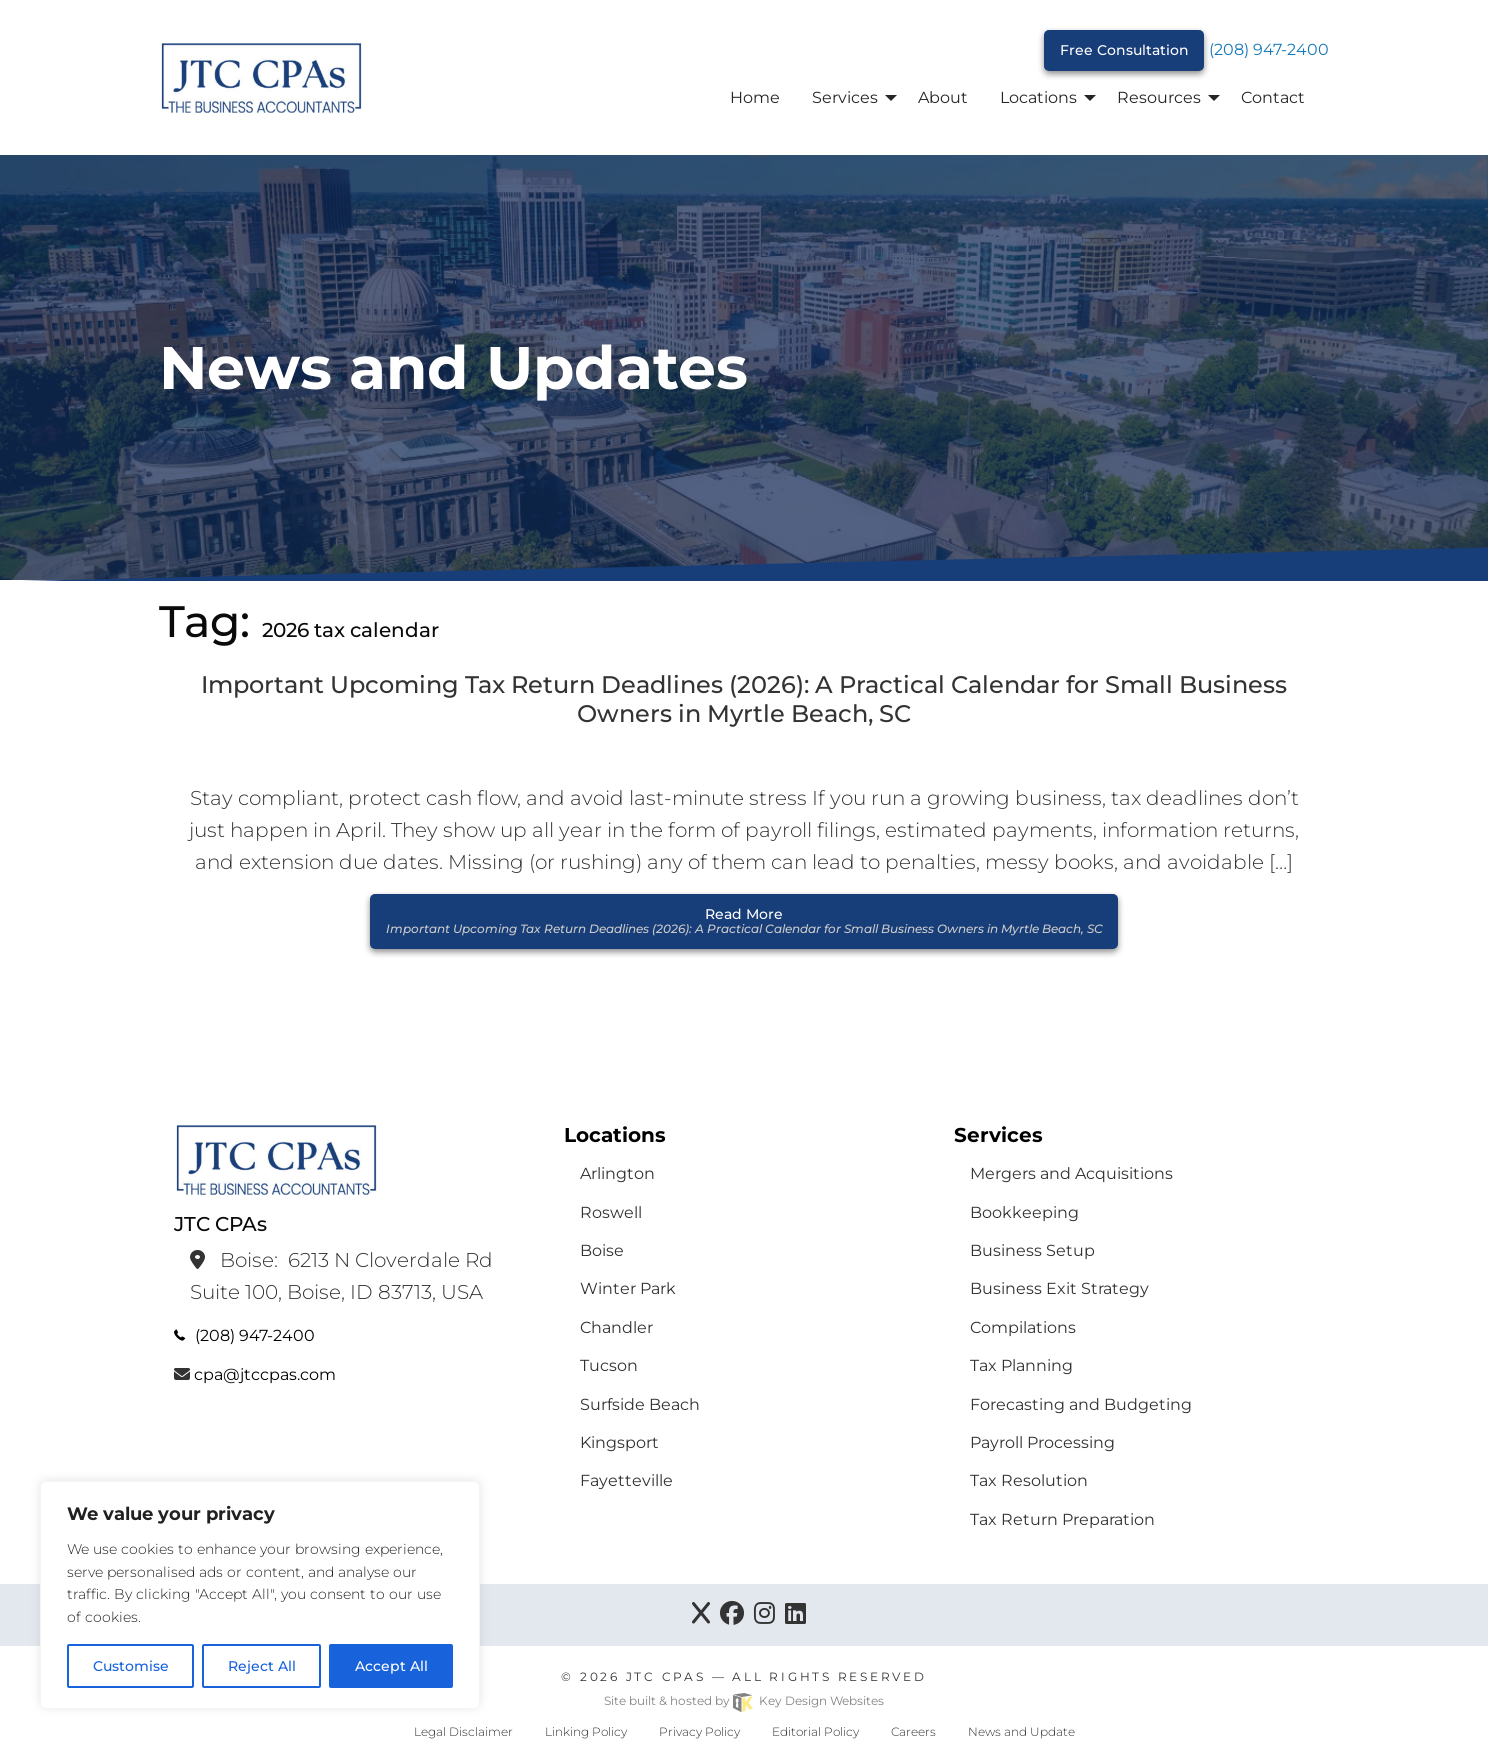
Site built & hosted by (744, 1700)
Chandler (616, 1327)
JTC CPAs (666, 1676)
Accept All (391, 1666)
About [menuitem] (943, 97)
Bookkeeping (1024, 1212)
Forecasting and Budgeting (1081, 1404)
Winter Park (628, 1288)
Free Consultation (1124, 50)
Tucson (609, 1365)
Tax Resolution (1029, 1480)
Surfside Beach (640, 1404)
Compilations (1023, 1327)
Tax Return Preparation (1062, 1519)
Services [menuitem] (845, 97)
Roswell (611, 1212)
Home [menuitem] (755, 97)
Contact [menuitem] (1273, 97)
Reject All (262, 1666)
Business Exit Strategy (1059, 1288)
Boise (602, 1250)
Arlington (617, 1173)
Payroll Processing (1042, 1442)
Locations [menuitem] (1038, 97)
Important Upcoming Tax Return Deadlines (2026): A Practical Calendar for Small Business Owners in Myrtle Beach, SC (744, 699)
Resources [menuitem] (1159, 97)
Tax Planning (1021, 1365)
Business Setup (1032, 1250)
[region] (260, 1595)
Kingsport (619, 1442)
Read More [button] (744, 920)
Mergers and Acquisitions (1071, 1173)
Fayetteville (626, 1480)
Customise (131, 1666)
